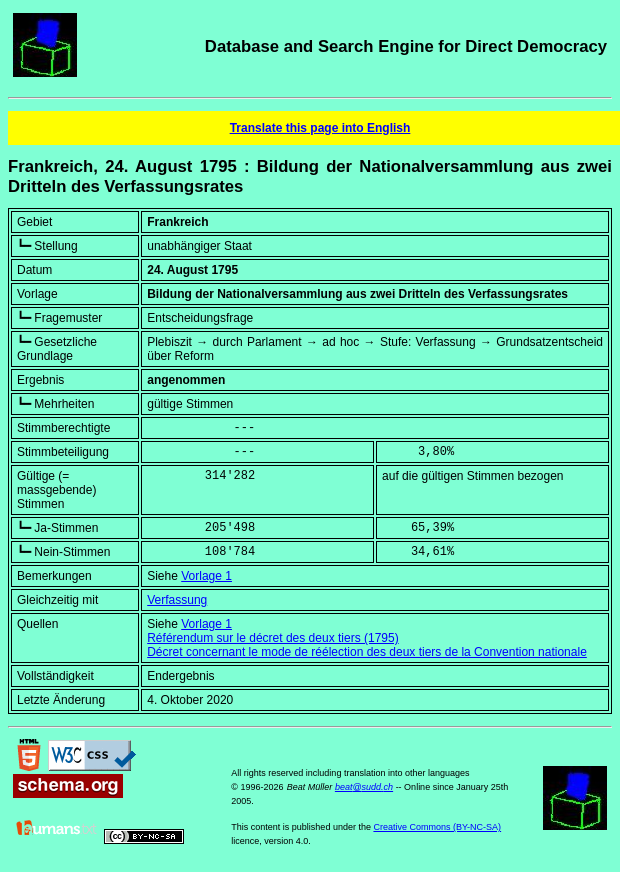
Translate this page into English (320, 128)
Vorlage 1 (206, 576)
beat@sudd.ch (364, 787)
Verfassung (177, 600)
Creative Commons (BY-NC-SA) (437, 827)
